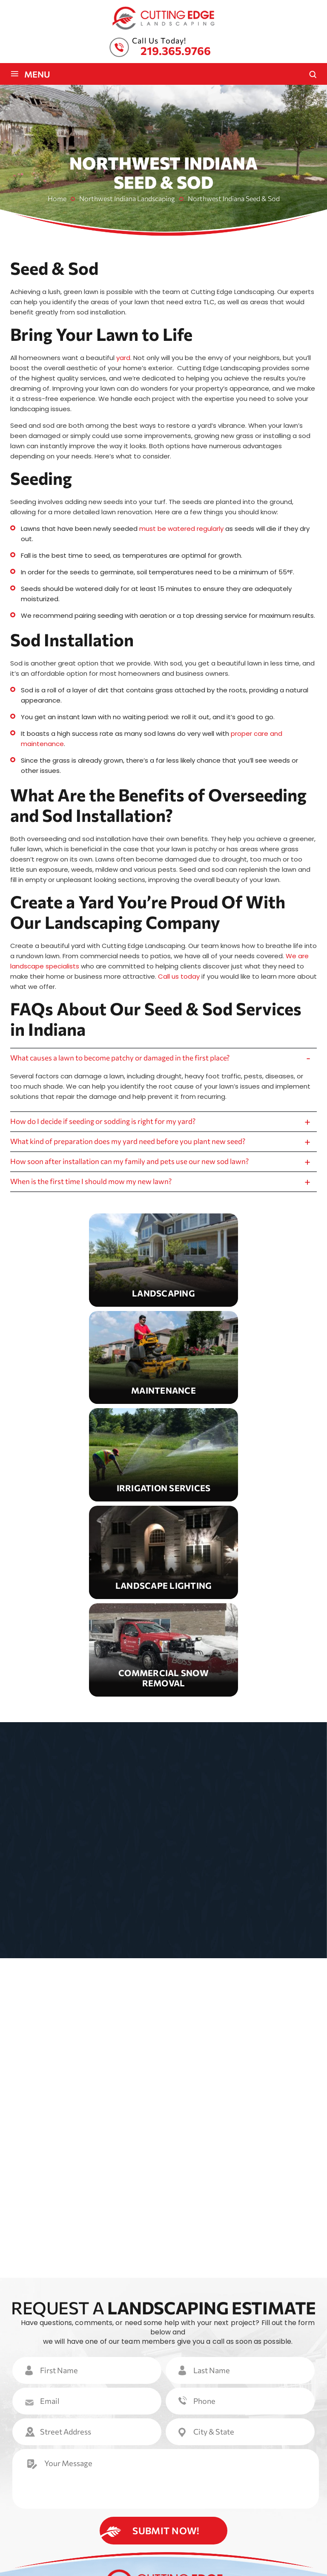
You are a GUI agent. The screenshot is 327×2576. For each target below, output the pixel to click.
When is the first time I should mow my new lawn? (94, 1190)
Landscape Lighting (163, 1562)
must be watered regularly (181, 528)
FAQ (133, 2503)
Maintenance (163, 1367)
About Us (58, 2489)
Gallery (159, 2503)
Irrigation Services (163, 1464)
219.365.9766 (176, 50)
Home (26, 2489)
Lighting (238, 2489)
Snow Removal (163, 1659)
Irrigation (200, 2489)
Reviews (193, 2503)
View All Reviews (170, 2134)
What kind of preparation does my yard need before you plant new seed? (133, 1146)
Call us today (179, 976)
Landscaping (163, 1270)
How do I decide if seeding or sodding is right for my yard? (107, 1124)
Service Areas (97, 2503)
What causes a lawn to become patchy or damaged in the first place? (125, 1058)
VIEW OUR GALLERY (166, 2025)
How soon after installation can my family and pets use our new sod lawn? (134, 1168)
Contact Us (233, 2503)
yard (123, 357)
